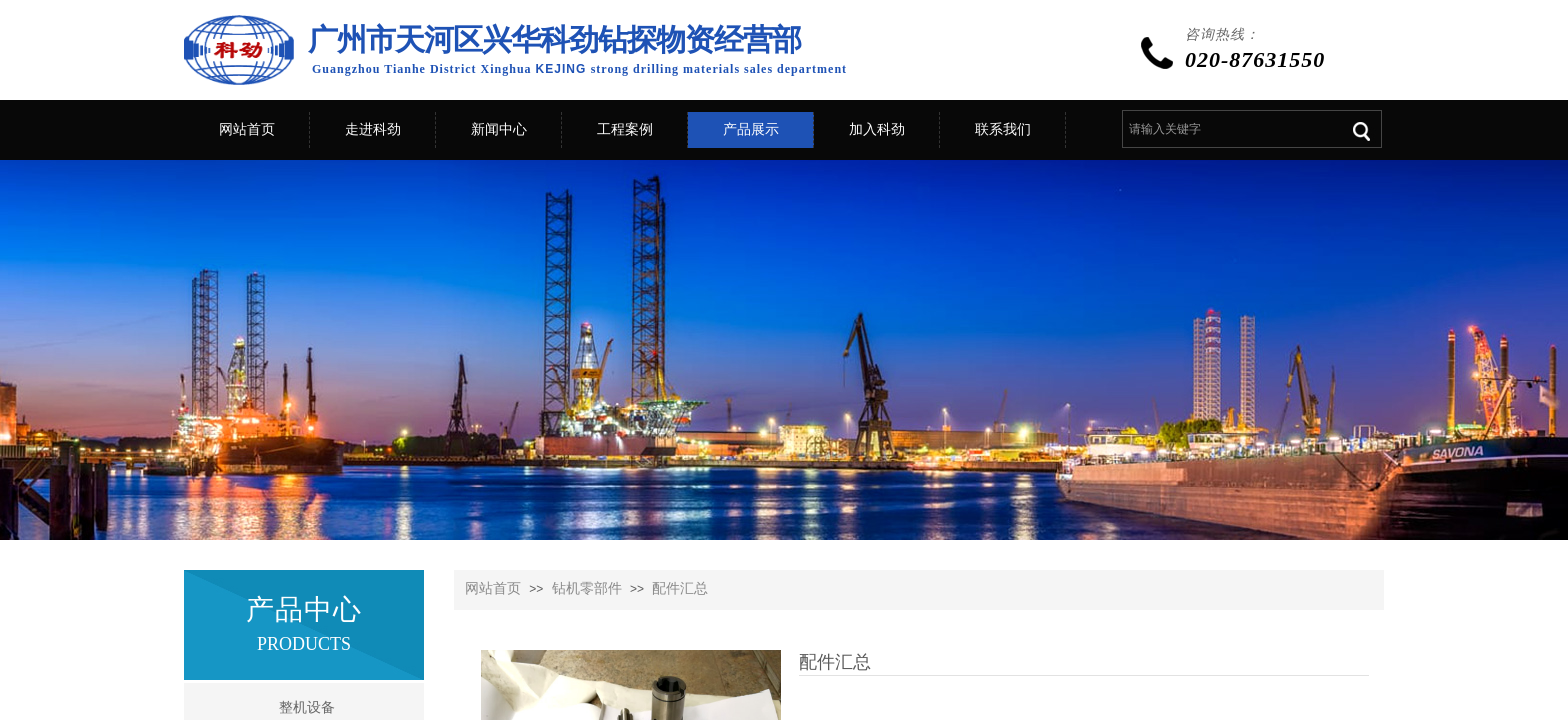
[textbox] (1229, 129)
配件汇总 (680, 588)
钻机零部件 (587, 588)
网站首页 (493, 588)
